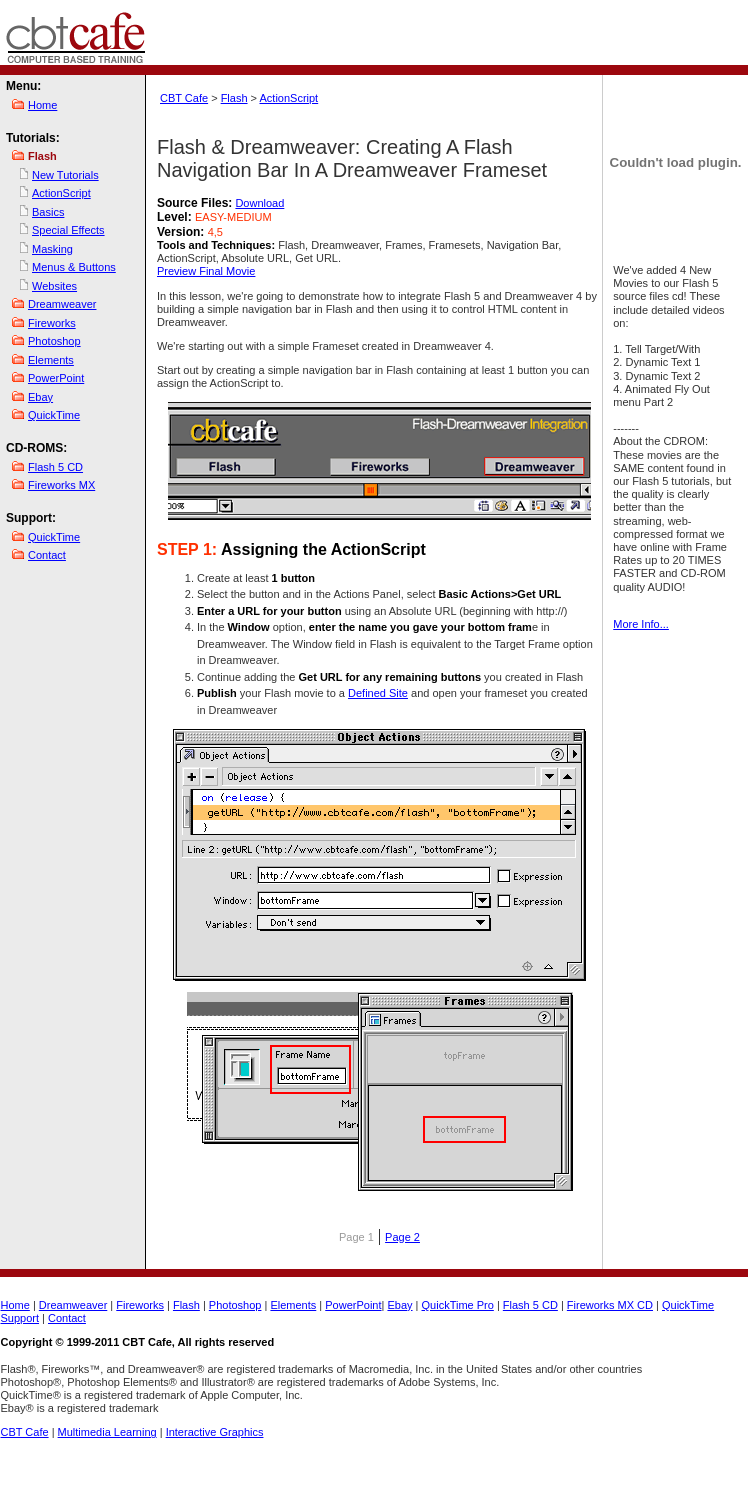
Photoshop (54, 341)
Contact (47, 555)
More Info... (641, 624)
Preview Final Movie (206, 271)
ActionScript (61, 193)
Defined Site (378, 693)
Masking (52, 249)
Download (259, 203)
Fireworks (52, 323)
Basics (48, 212)
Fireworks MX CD (610, 1305)
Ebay (40, 397)
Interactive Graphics (215, 1432)
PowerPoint (56, 378)
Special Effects (68, 230)
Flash (234, 98)
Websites (54, 286)
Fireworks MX (61, 485)
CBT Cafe (184, 98)
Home (42, 105)
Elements (51, 360)
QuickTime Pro (458, 1305)
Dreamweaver (62, 304)
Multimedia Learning (107, 1432)
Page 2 (402, 1237)
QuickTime (54, 415)
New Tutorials (65, 175)
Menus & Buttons (74, 267)
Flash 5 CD (55, 467)
